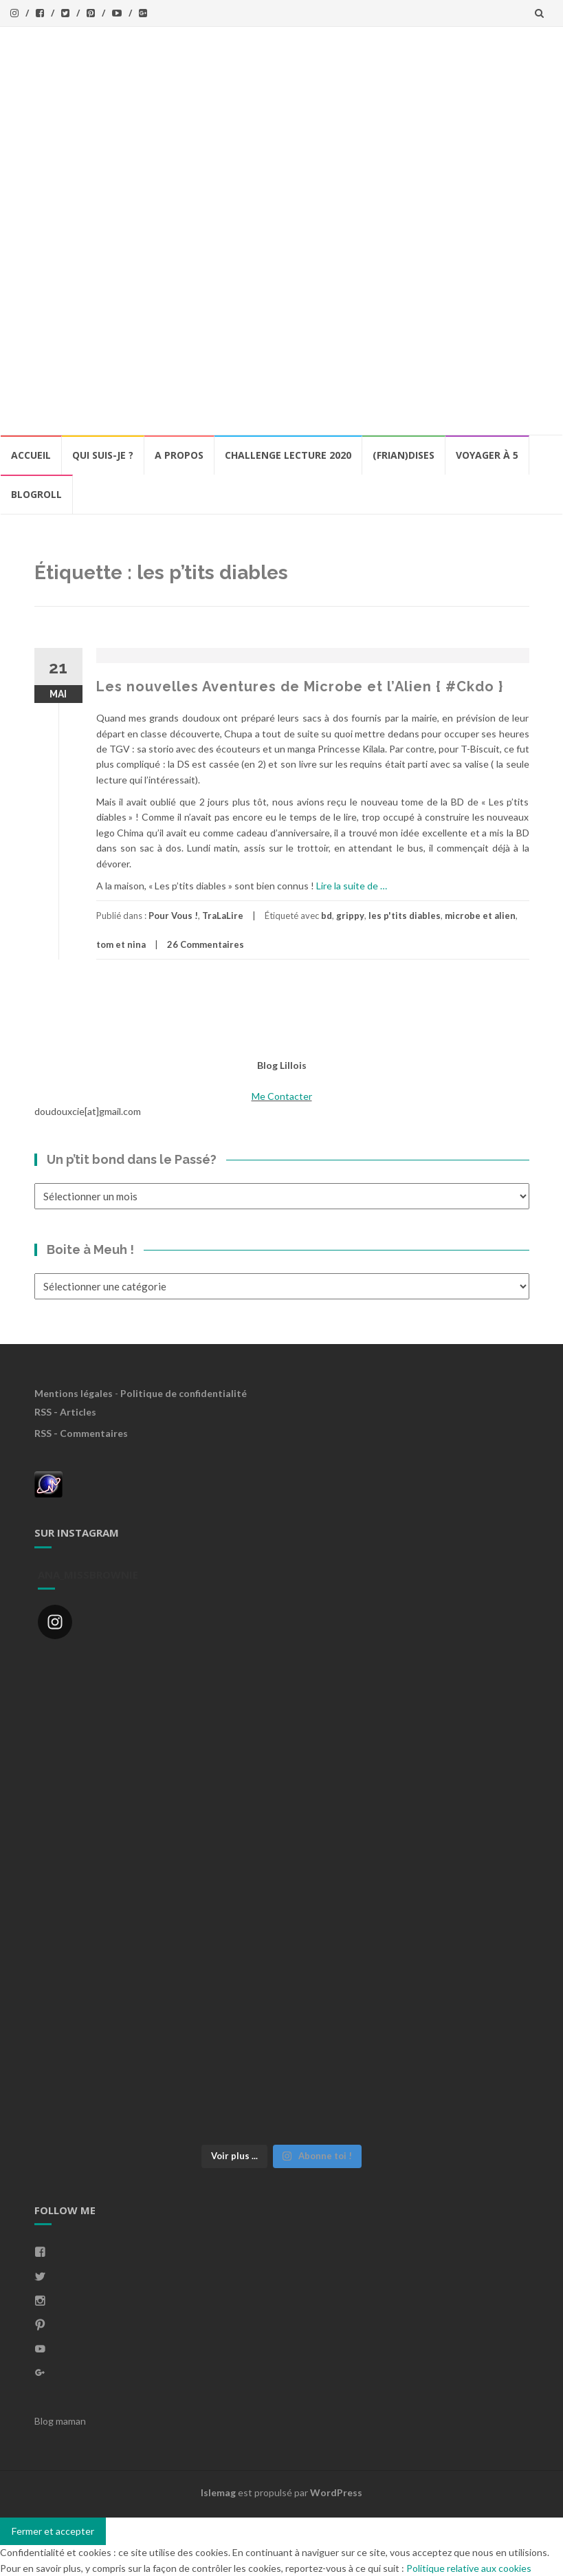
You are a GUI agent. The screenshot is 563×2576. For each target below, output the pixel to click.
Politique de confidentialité (183, 1393)
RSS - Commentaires (81, 1433)
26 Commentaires (205, 944)
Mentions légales (73, 1393)
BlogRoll (36, 494)
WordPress (336, 2492)
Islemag (218, 2492)
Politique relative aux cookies (468, 2568)
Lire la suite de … (351, 885)
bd (326, 915)
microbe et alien (480, 915)
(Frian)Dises (403, 455)
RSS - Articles (65, 1412)
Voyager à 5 (487, 455)
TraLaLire (222, 915)
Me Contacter (282, 1096)
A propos (179, 455)
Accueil (31, 455)
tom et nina (121, 944)
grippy (350, 915)
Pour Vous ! (173, 915)
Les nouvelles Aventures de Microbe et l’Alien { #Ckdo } (299, 686)
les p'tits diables (404, 915)
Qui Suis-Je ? (102, 455)
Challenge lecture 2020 (288, 455)
